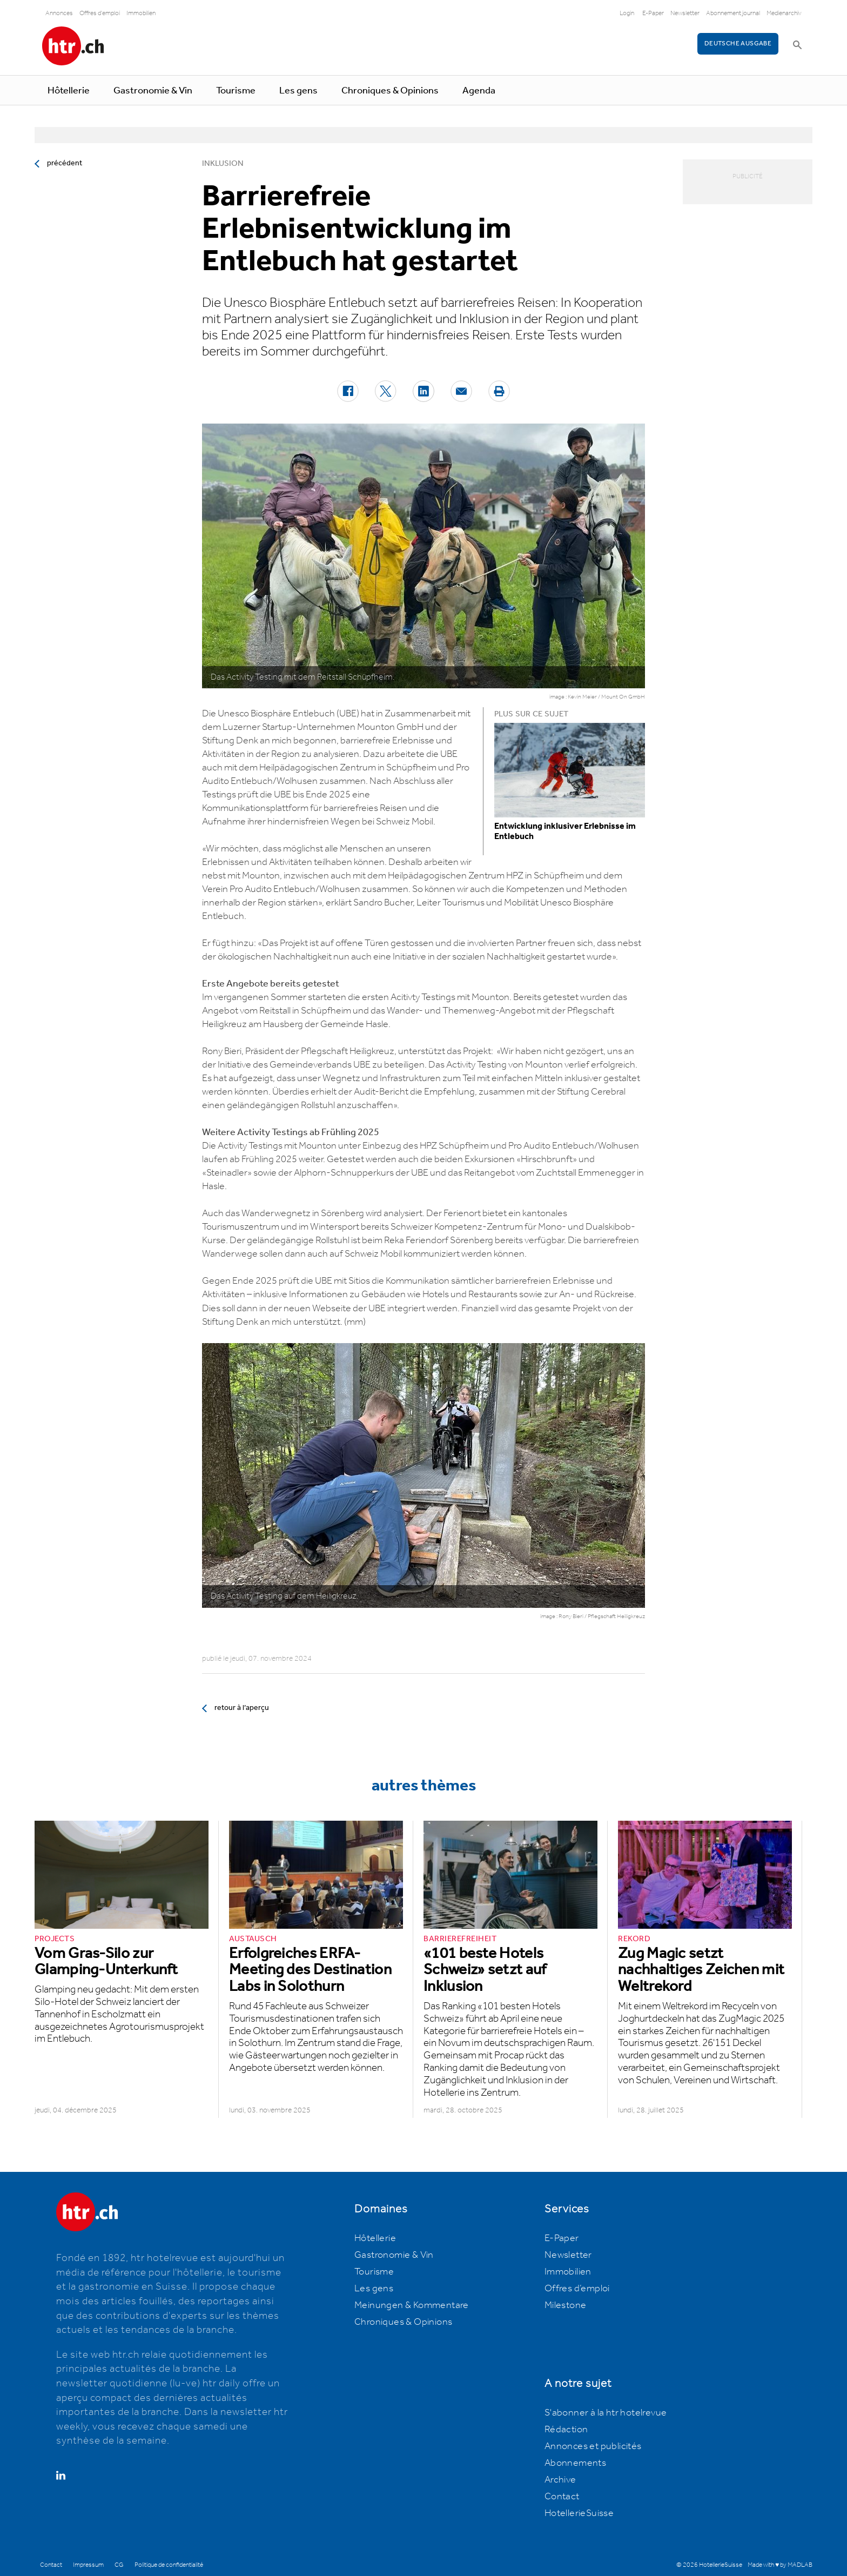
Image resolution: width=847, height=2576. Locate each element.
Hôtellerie (69, 90)
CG (119, 2565)
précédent (64, 163)
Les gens (298, 90)
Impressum (88, 2565)
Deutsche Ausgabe (737, 43)
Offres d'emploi (99, 13)
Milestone (565, 2305)
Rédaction (566, 2429)
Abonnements (575, 2463)
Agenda (478, 90)
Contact (562, 2496)
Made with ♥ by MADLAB (780, 2565)
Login (627, 13)
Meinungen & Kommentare (411, 2305)
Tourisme (236, 90)
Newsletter (685, 13)
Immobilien (141, 13)
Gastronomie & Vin (152, 90)
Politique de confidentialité (169, 2565)
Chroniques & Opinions (390, 90)
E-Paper (653, 13)
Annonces (59, 13)
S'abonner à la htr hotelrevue (605, 2412)
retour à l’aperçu (241, 1708)
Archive (560, 2479)
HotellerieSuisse (579, 2513)
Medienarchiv (784, 13)
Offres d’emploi (577, 2288)
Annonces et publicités (593, 2446)
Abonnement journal (733, 13)
